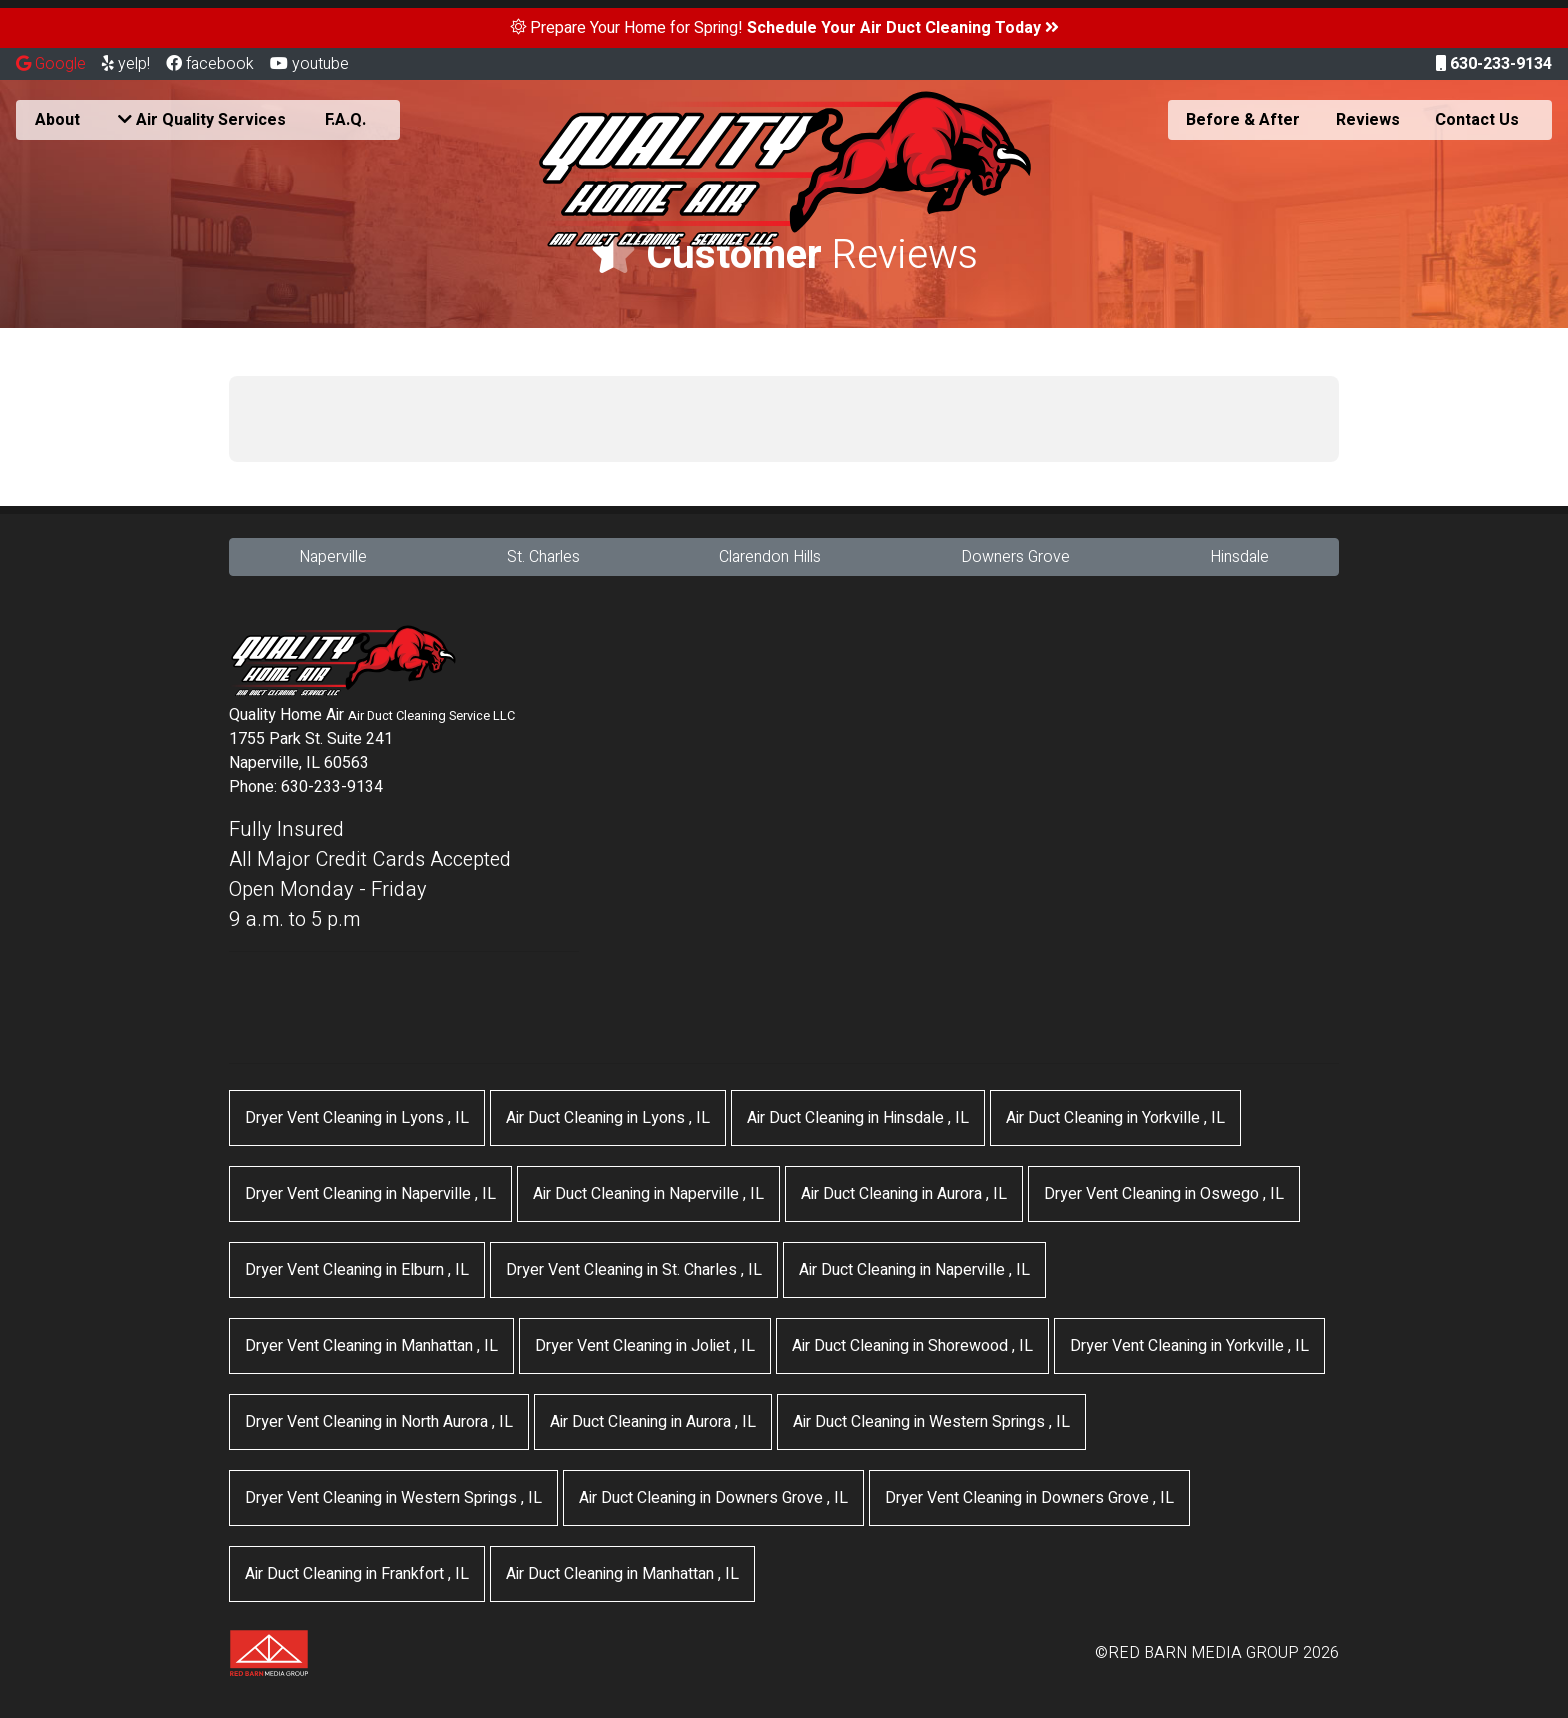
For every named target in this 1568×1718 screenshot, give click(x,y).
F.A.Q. (345, 120)
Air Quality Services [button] (202, 120)
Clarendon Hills (770, 557)
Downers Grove (1015, 557)
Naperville (333, 557)
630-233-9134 (1494, 64)
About (57, 120)
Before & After (1243, 120)
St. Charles (543, 557)
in (357, 1118)
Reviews (1368, 120)
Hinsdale (1239, 557)
